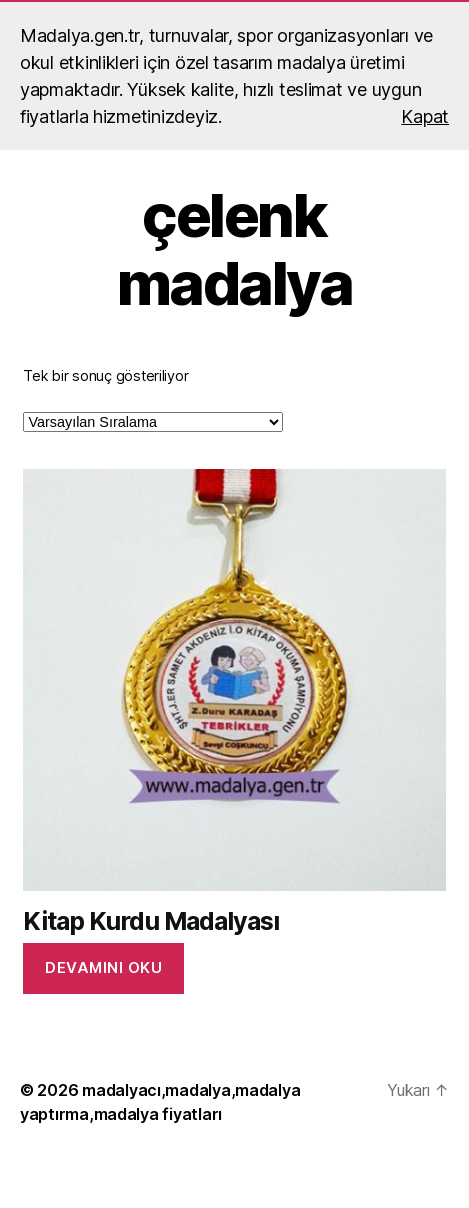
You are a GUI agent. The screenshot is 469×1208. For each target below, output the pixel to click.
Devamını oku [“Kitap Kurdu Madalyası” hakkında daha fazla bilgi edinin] (103, 967)
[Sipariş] (153, 422)
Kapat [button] (425, 116)
